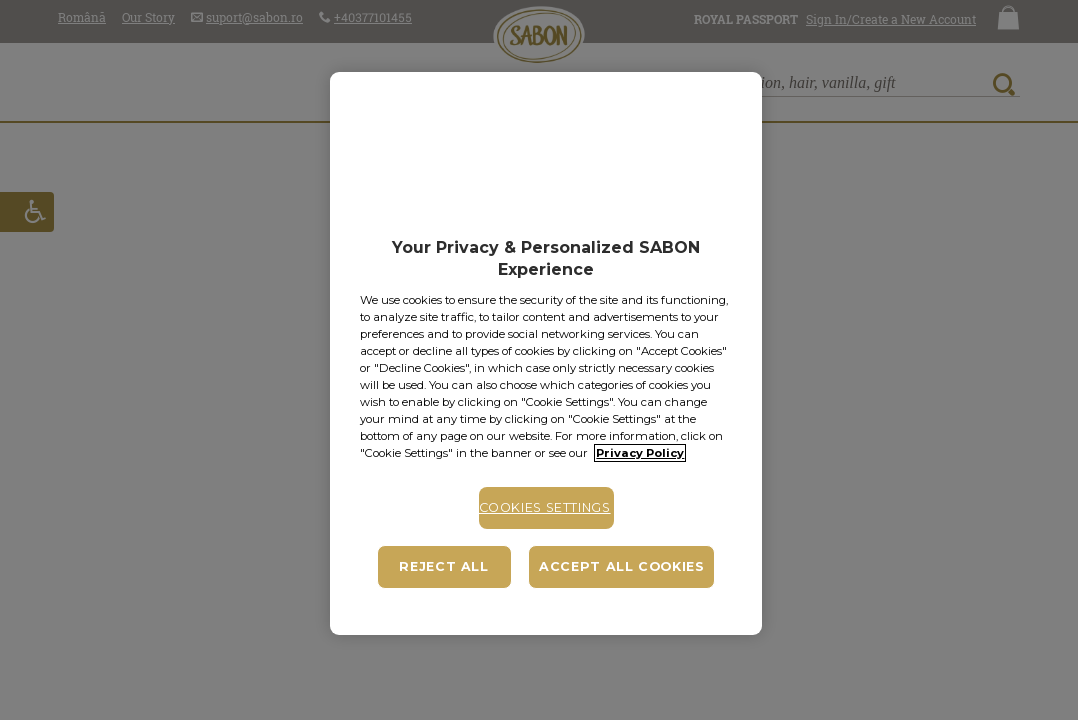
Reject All (443, 566)
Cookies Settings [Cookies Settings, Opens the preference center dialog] (545, 507)
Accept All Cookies (621, 566)
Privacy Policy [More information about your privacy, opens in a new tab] (640, 453)
